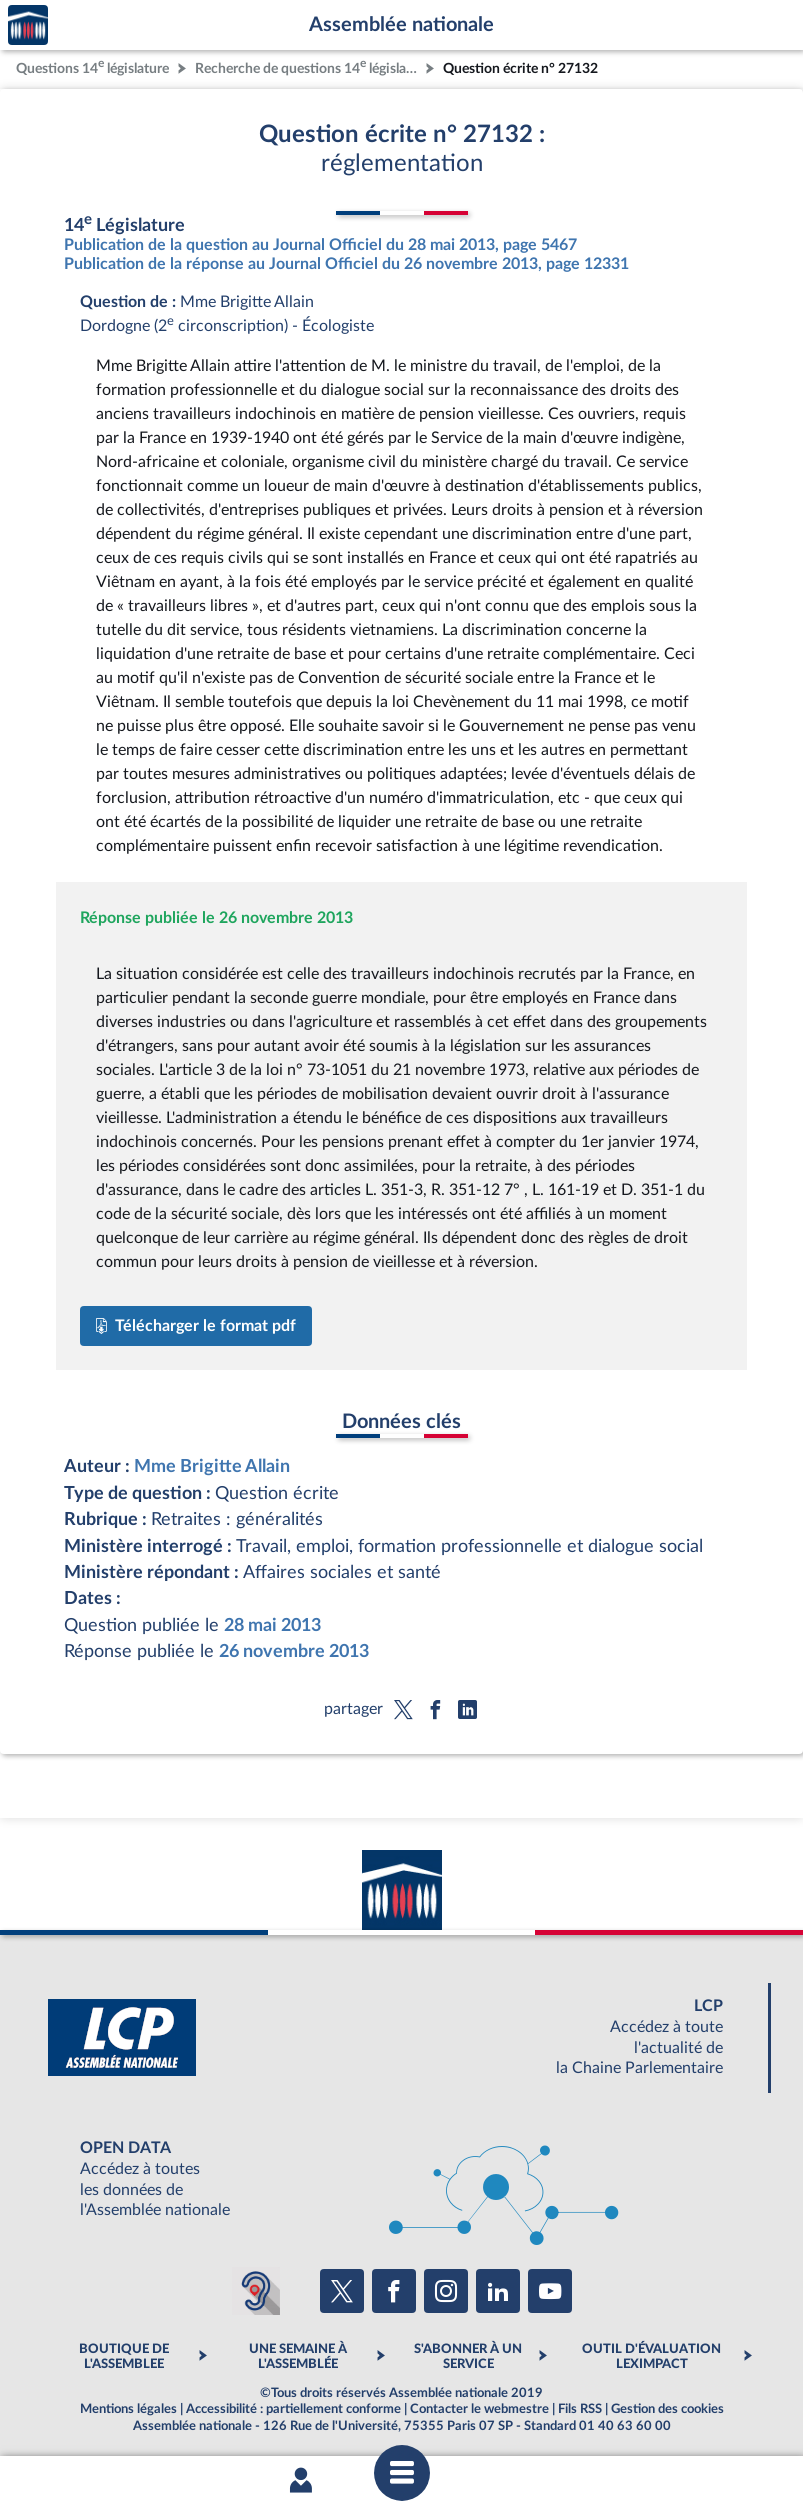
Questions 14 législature (92, 66)
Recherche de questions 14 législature (308, 66)
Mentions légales (128, 2409)
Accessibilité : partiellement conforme (293, 2409)
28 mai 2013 (272, 1625)
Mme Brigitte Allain (212, 1466)
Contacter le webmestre (479, 2409)
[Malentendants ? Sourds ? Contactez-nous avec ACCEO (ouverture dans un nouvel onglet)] (256, 2291)
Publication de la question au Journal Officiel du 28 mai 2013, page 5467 (320, 245)
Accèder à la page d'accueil (28, 25)
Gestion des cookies (667, 2409)
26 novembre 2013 (294, 1651)
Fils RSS (580, 2409)
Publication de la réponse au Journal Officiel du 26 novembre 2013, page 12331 (346, 264)
